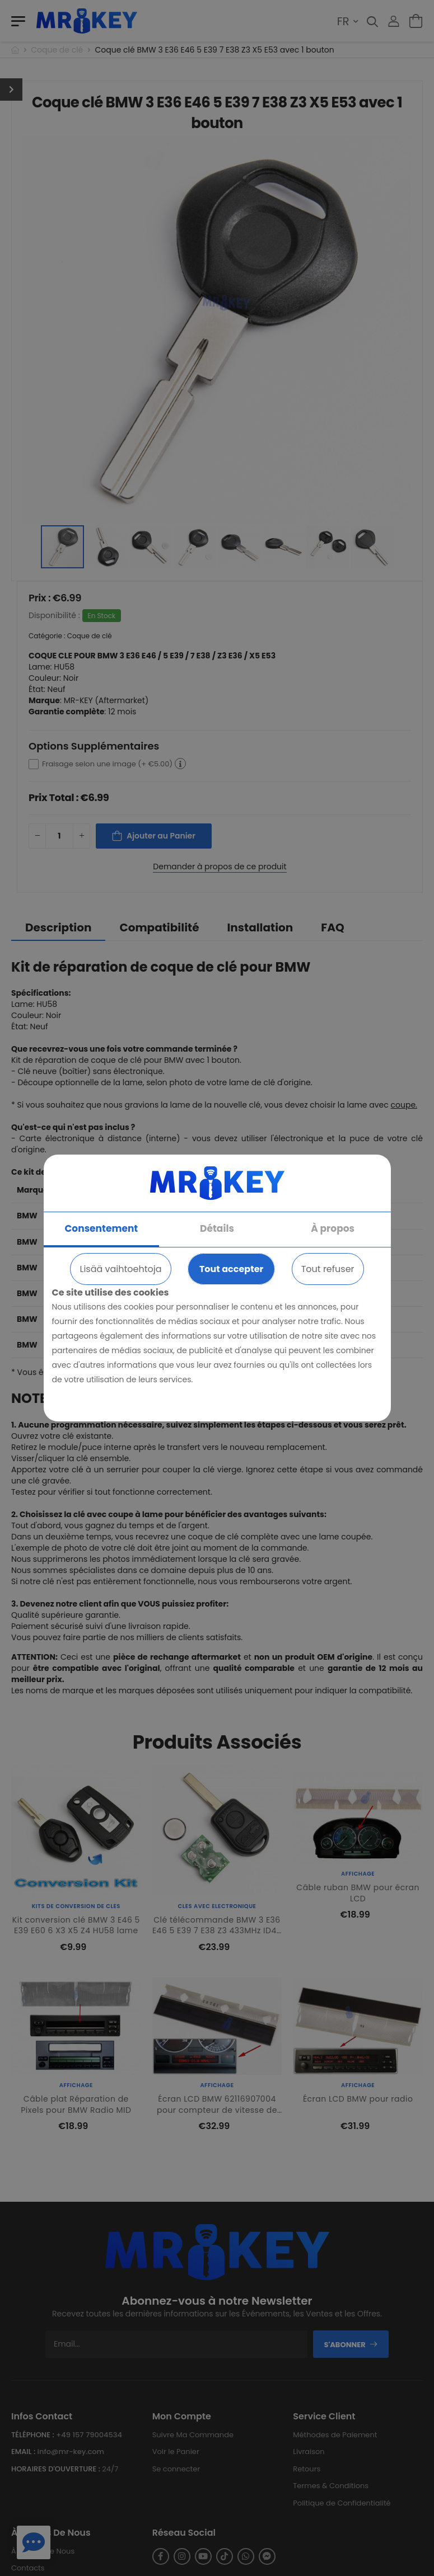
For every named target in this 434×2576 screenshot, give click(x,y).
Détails (217, 1228)
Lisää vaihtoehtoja (120, 1269)
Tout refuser (327, 1269)
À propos (332, 1228)
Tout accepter (231, 1269)
